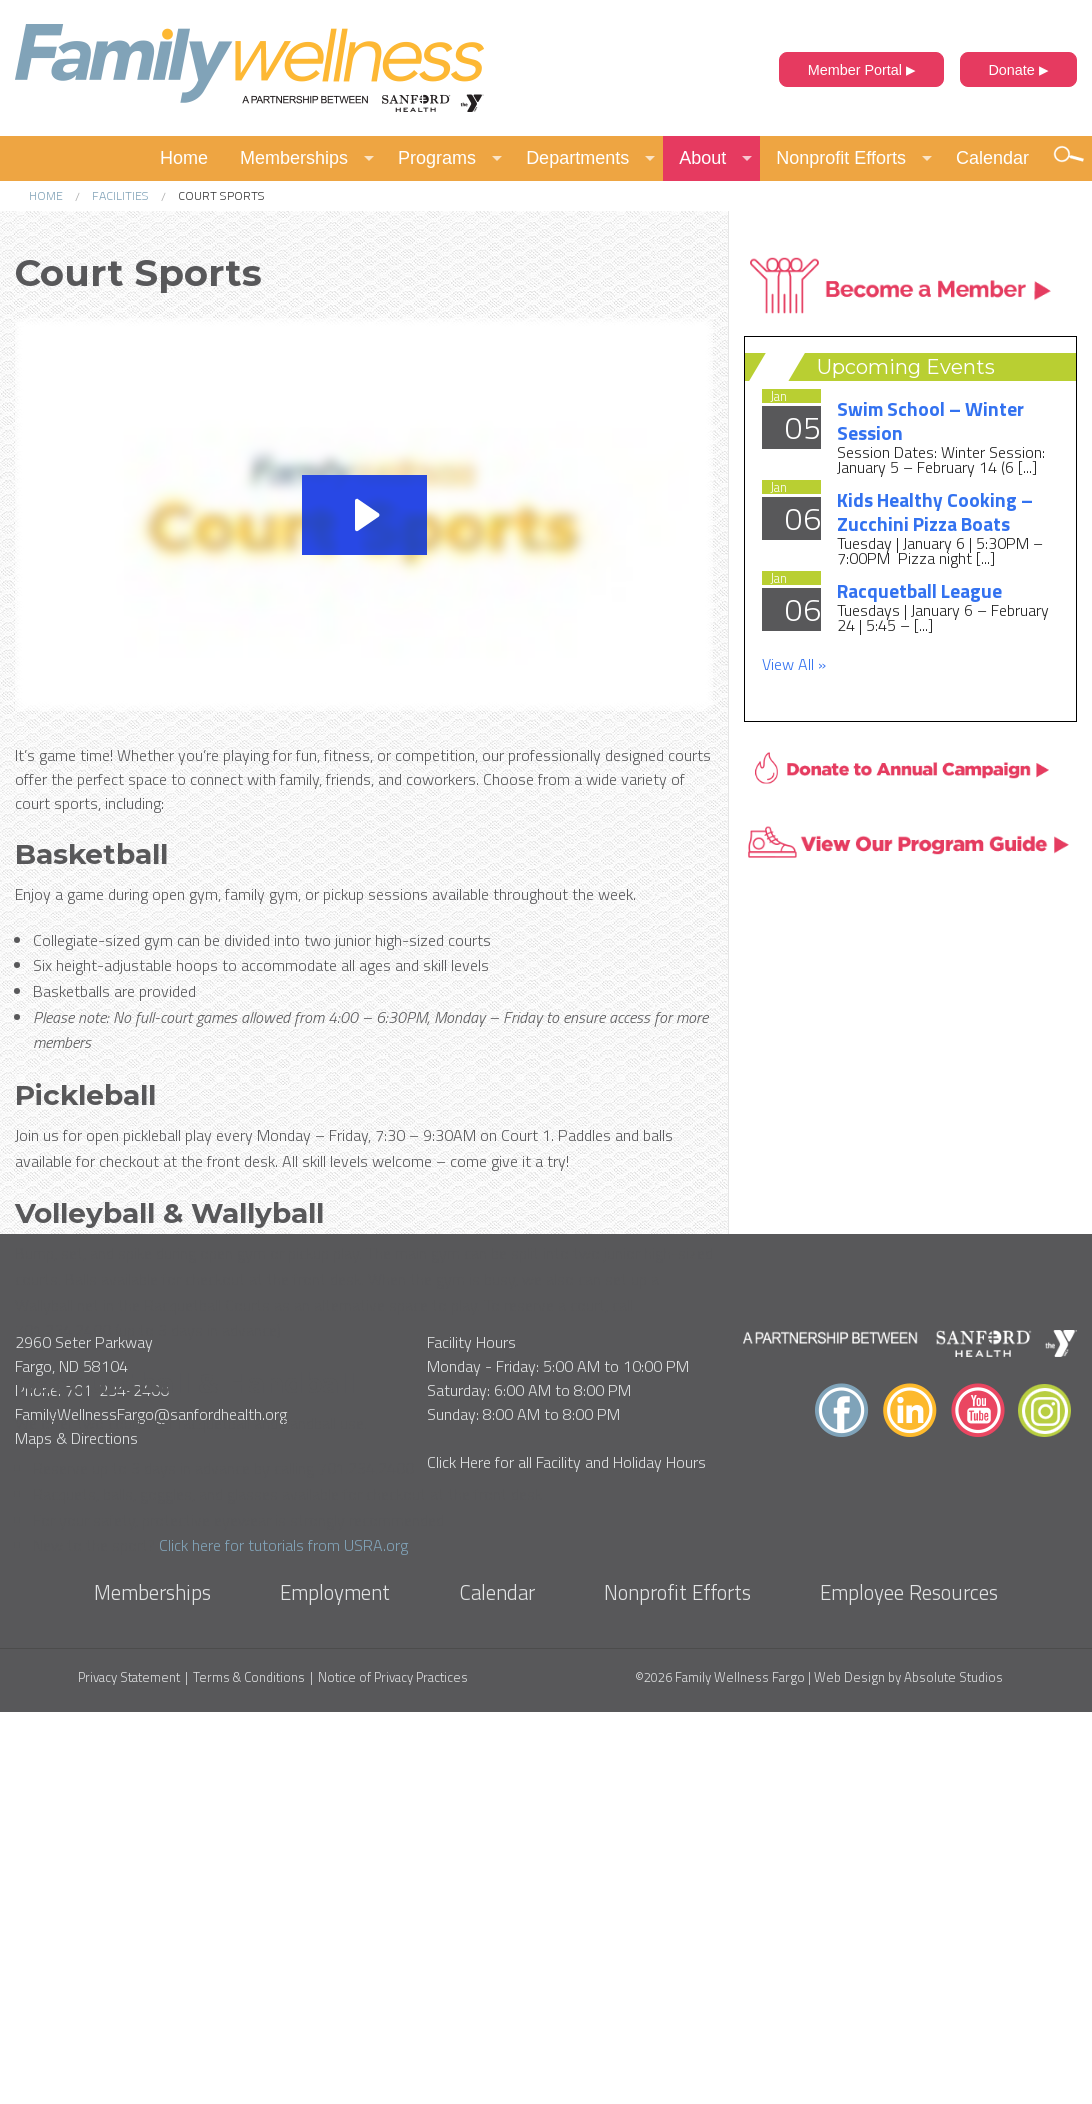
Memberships (294, 158)
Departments (577, 158)
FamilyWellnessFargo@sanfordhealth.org (151, 1807)
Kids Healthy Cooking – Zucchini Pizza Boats (935, 511)
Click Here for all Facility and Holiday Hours (566, 1855)
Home (184, 158)
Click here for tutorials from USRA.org (283, 1545)
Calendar (992, 158)
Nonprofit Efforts (841, 158)
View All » (794, 664)
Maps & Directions (76, 1831)
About (702, 158)
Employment (335, 1984)
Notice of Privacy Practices (393, 2070)
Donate (1018, 70)
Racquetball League (919, 590)
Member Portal (862, 70)
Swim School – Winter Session (930, 420)
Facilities (120, 195)
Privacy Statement (129, 2070)
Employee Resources (909, 1984)
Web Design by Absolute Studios (908, 2070)
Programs (437, 158)
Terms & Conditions (249, 2070)
